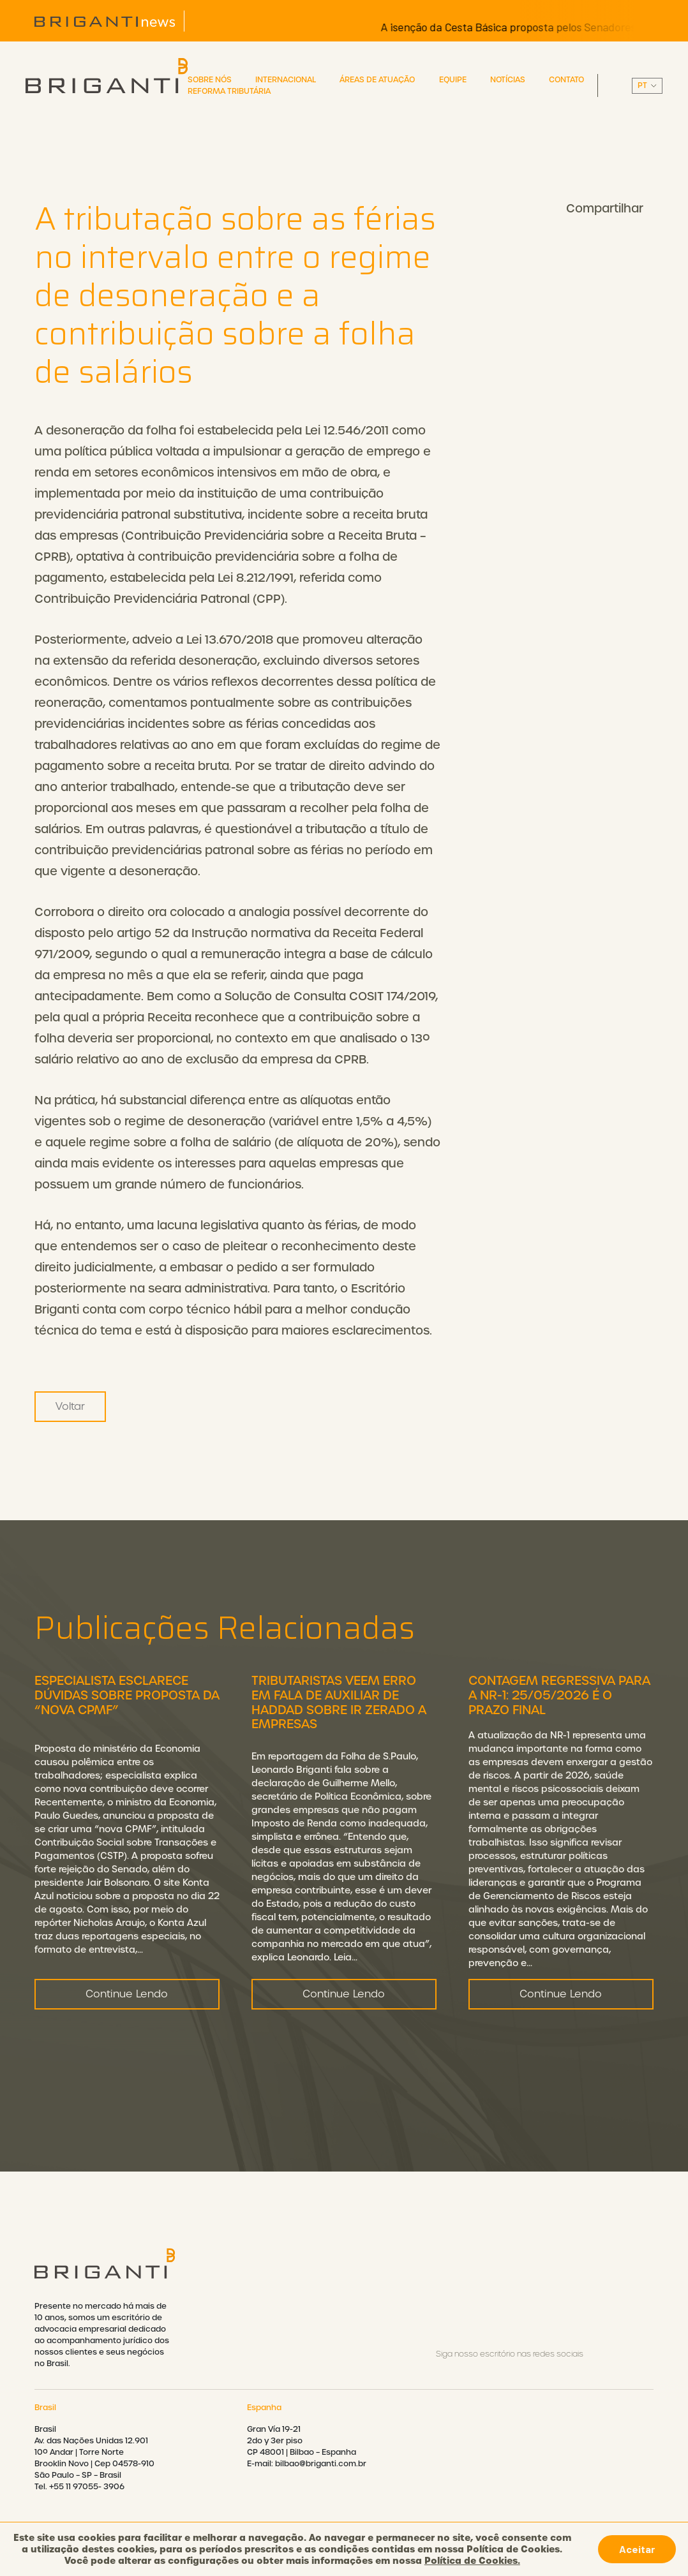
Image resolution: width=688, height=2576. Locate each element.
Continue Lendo (127, 2056)
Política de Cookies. (472, 2560)
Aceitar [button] (637, 2549)
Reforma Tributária (229, 91)
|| (647, 86)
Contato (566, 80)
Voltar (70, 1406)
